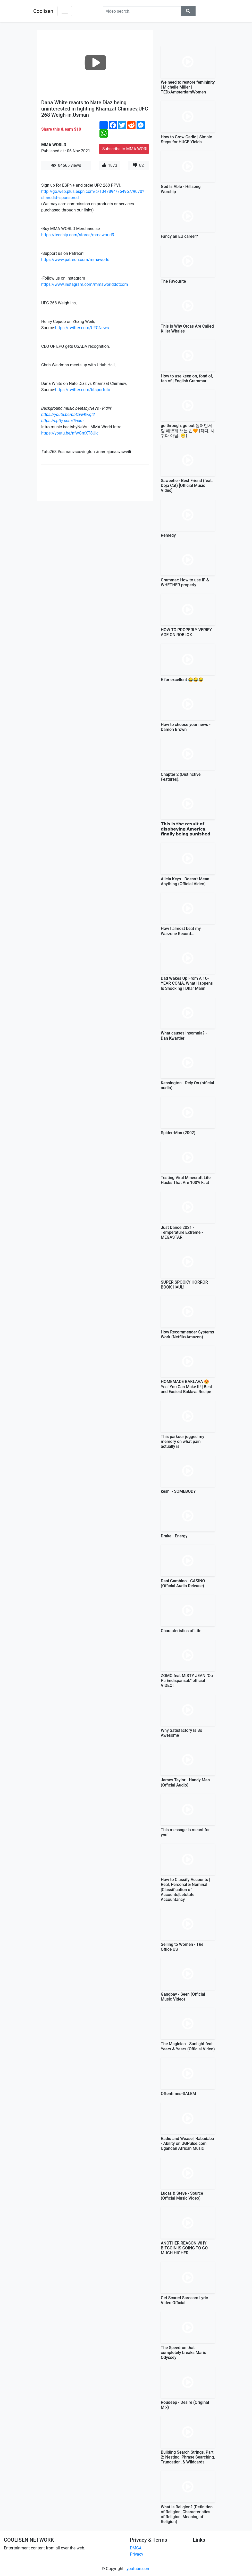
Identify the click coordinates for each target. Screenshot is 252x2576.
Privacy (136, 2554)
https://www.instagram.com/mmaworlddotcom (84, 284)
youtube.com (138, 2568)
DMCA (135, 2548)
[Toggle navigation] (64, 11)
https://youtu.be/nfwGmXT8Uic (69, 433)
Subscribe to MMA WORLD (125, 148)
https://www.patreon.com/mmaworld (75, 259)
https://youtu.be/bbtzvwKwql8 (68, 414)
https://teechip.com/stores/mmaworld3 (77, 234)
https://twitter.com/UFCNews (82, 327)
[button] (188, 11)
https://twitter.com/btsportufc (82, 389)
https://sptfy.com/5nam (62, 420)
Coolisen (43, 11)
